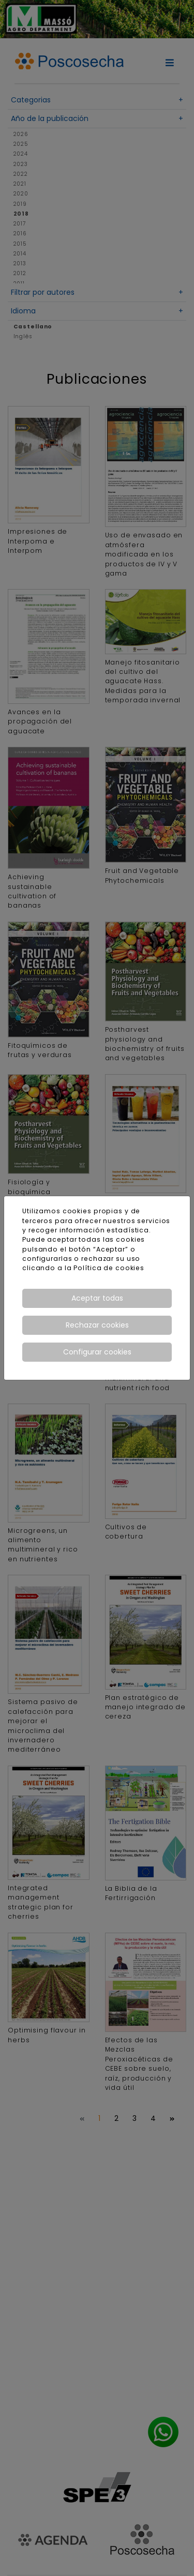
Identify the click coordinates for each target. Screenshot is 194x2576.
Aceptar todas (97, 1298)
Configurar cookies (97, 1352)
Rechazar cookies (97, 1325)
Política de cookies (108, 1267)
